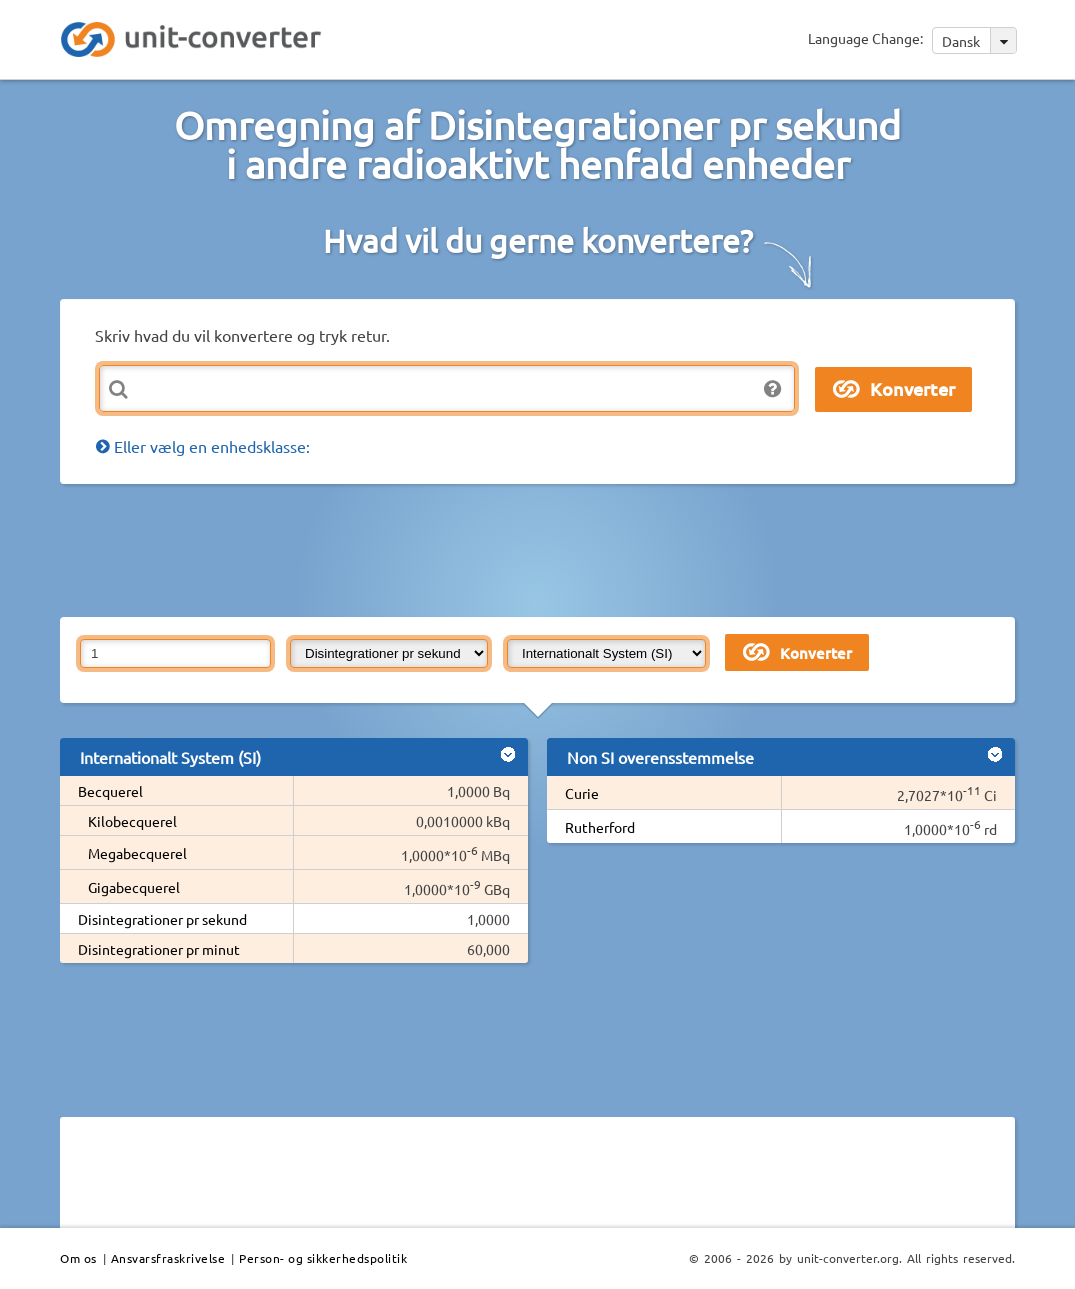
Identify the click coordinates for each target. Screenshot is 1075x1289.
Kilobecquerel (132, 821)
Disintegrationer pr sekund (162, 919)
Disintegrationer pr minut (159, 949)
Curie (582, 793)
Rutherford (600, 827)
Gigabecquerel (134, 887)
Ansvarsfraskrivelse (168, 1258)
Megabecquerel (137, 853)
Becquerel (110, 791)
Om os (78, 1258)
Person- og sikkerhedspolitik (323, 1258)
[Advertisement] (545, 549)
